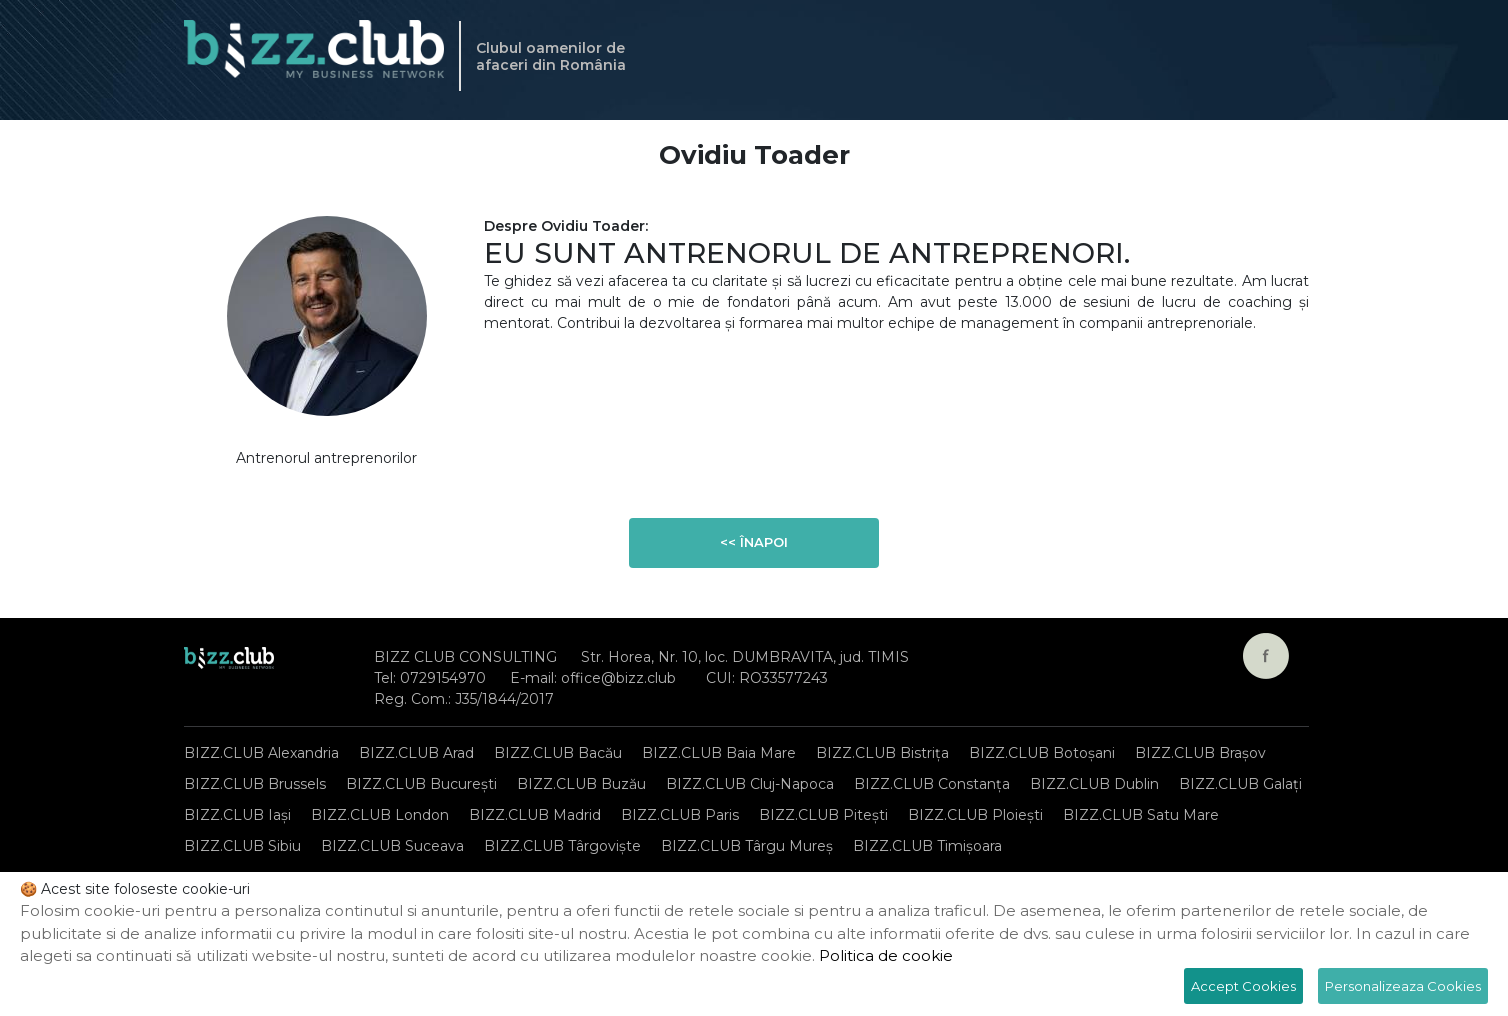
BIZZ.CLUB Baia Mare (719, 753)
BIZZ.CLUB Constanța (932, 784)
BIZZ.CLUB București (421, 784)
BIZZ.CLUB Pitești (823, 815)
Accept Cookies (1243, 986)
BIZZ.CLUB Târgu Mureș (747, 846)
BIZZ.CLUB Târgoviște (562, 846)
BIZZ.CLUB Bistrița (882, 753)
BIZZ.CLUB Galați (1240, 784)
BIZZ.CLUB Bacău (558, 753)
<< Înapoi (754, 542)
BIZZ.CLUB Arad (416, 753)
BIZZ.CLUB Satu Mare (1141, 815)
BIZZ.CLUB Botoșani (1042, 753)
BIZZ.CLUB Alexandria (261, 753)
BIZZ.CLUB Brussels (255, 784)
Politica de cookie (886, 955)
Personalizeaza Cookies (1403, 986)
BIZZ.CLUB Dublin (1094, 784)
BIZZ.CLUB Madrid (535, 815)
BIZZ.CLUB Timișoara (927, 846)
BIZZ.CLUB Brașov (1200, 753)
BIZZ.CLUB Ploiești (975, 815)
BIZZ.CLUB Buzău (581, 784)
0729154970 (443, 678)
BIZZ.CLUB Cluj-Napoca (750, 784)
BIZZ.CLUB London (380, 815)
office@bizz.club (618, 678)
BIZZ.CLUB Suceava (392, 846)
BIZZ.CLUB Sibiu (242, 846)
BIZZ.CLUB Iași (237, 815)
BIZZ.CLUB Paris (680, 815)
